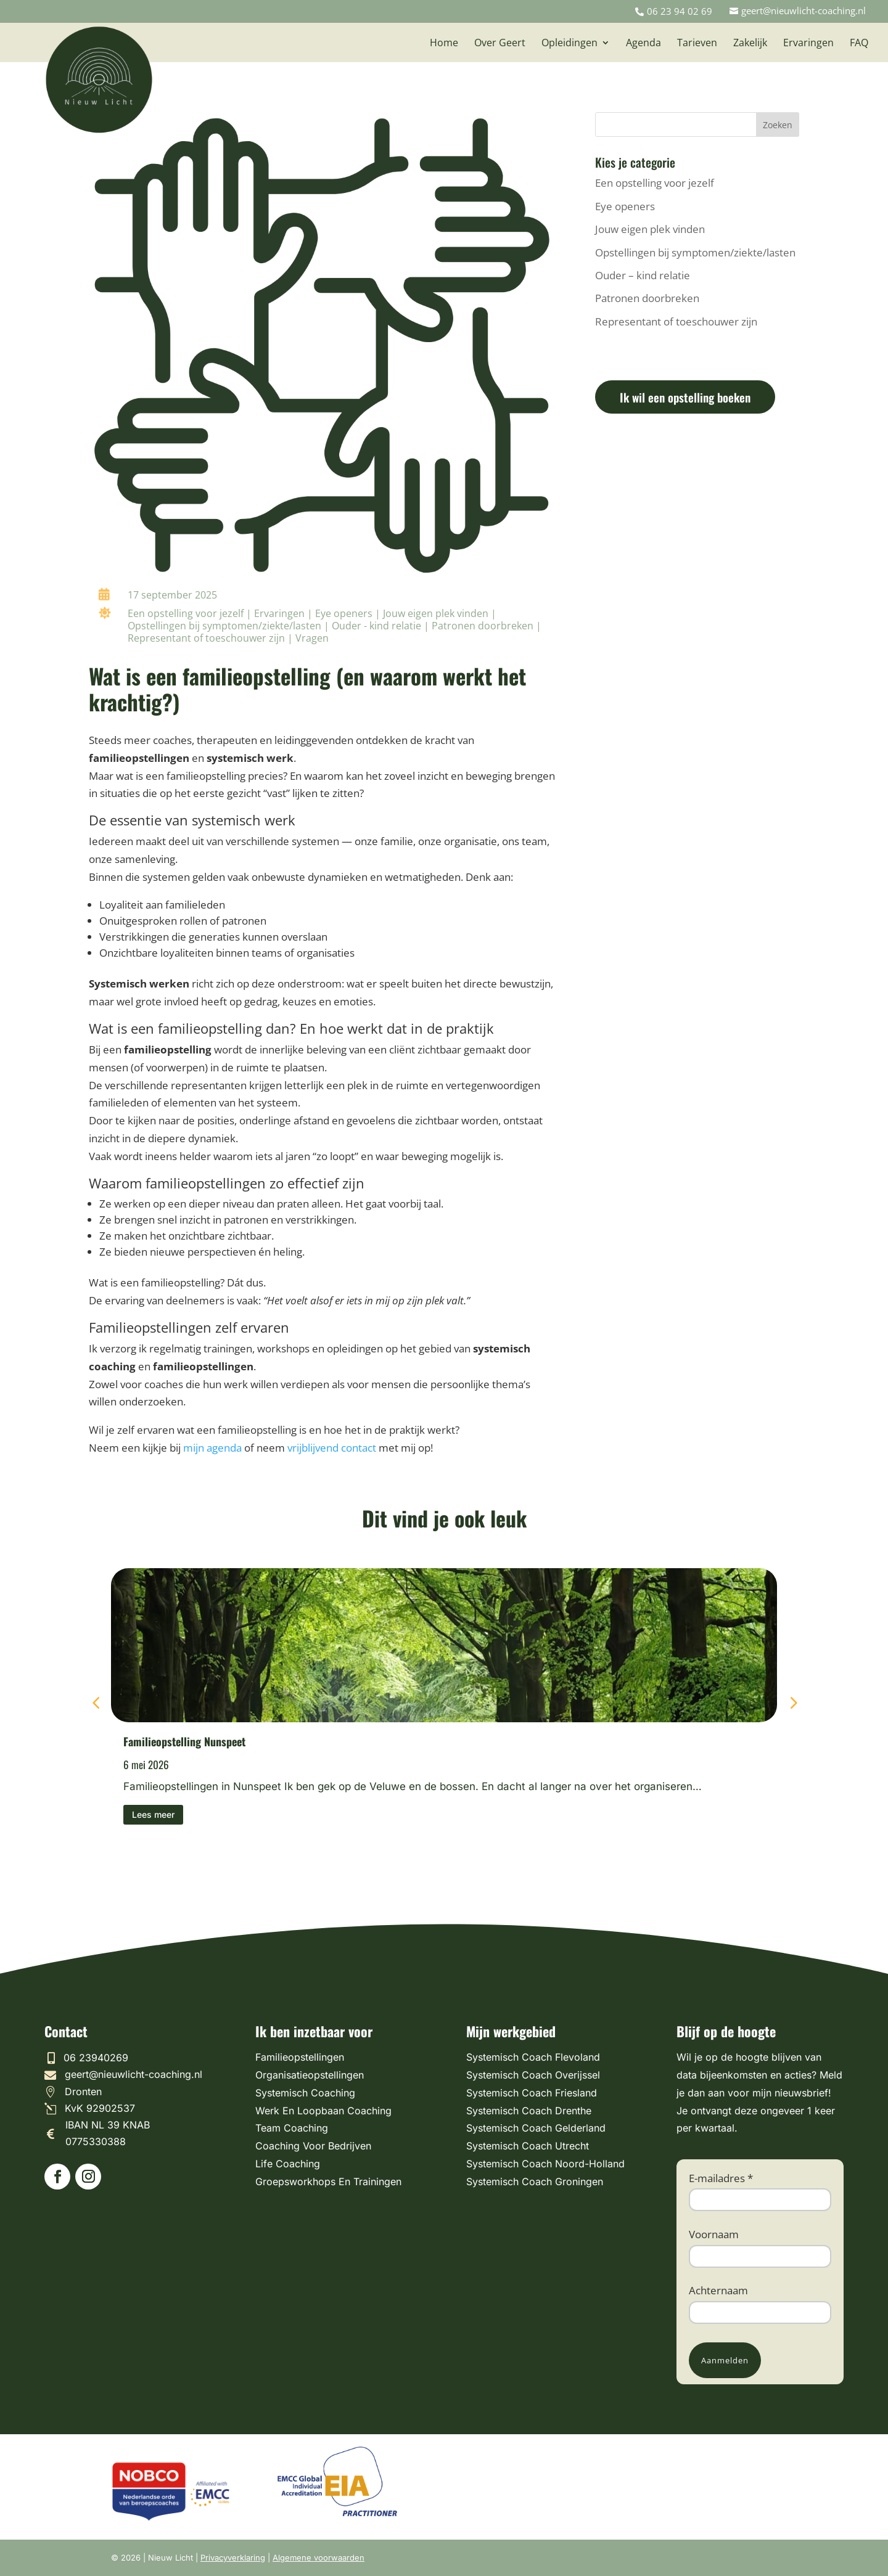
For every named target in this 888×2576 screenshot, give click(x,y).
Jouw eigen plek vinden (435, 613)
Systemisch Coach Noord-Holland (545, 2163)
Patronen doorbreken (482, 625)
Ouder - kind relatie (376, 625)
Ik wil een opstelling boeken (685, 397)
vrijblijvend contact (331, 1448)
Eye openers (343, 613)
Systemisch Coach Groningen (534, 2181)
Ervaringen (279, 613)
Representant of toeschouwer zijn (206, 638)
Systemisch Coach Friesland (531, 2093)
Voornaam (714, 2234)
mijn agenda (211, 1448)
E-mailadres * (721, 2178)
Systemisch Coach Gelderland (536, 2128)
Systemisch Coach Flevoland (533, 2057)
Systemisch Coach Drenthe (528, 2110)
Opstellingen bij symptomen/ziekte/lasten (224, 625)
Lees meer (153, 1814)
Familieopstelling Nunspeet (184, 1741)
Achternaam (718, 2290)
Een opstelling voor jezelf (186, 613)
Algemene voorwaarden (318, 2557)
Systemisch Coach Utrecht (527, 2146)
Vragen (312, 638)
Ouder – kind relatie (642, 275)
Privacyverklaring (232, 2557)
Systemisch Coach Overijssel (533, 2075)
